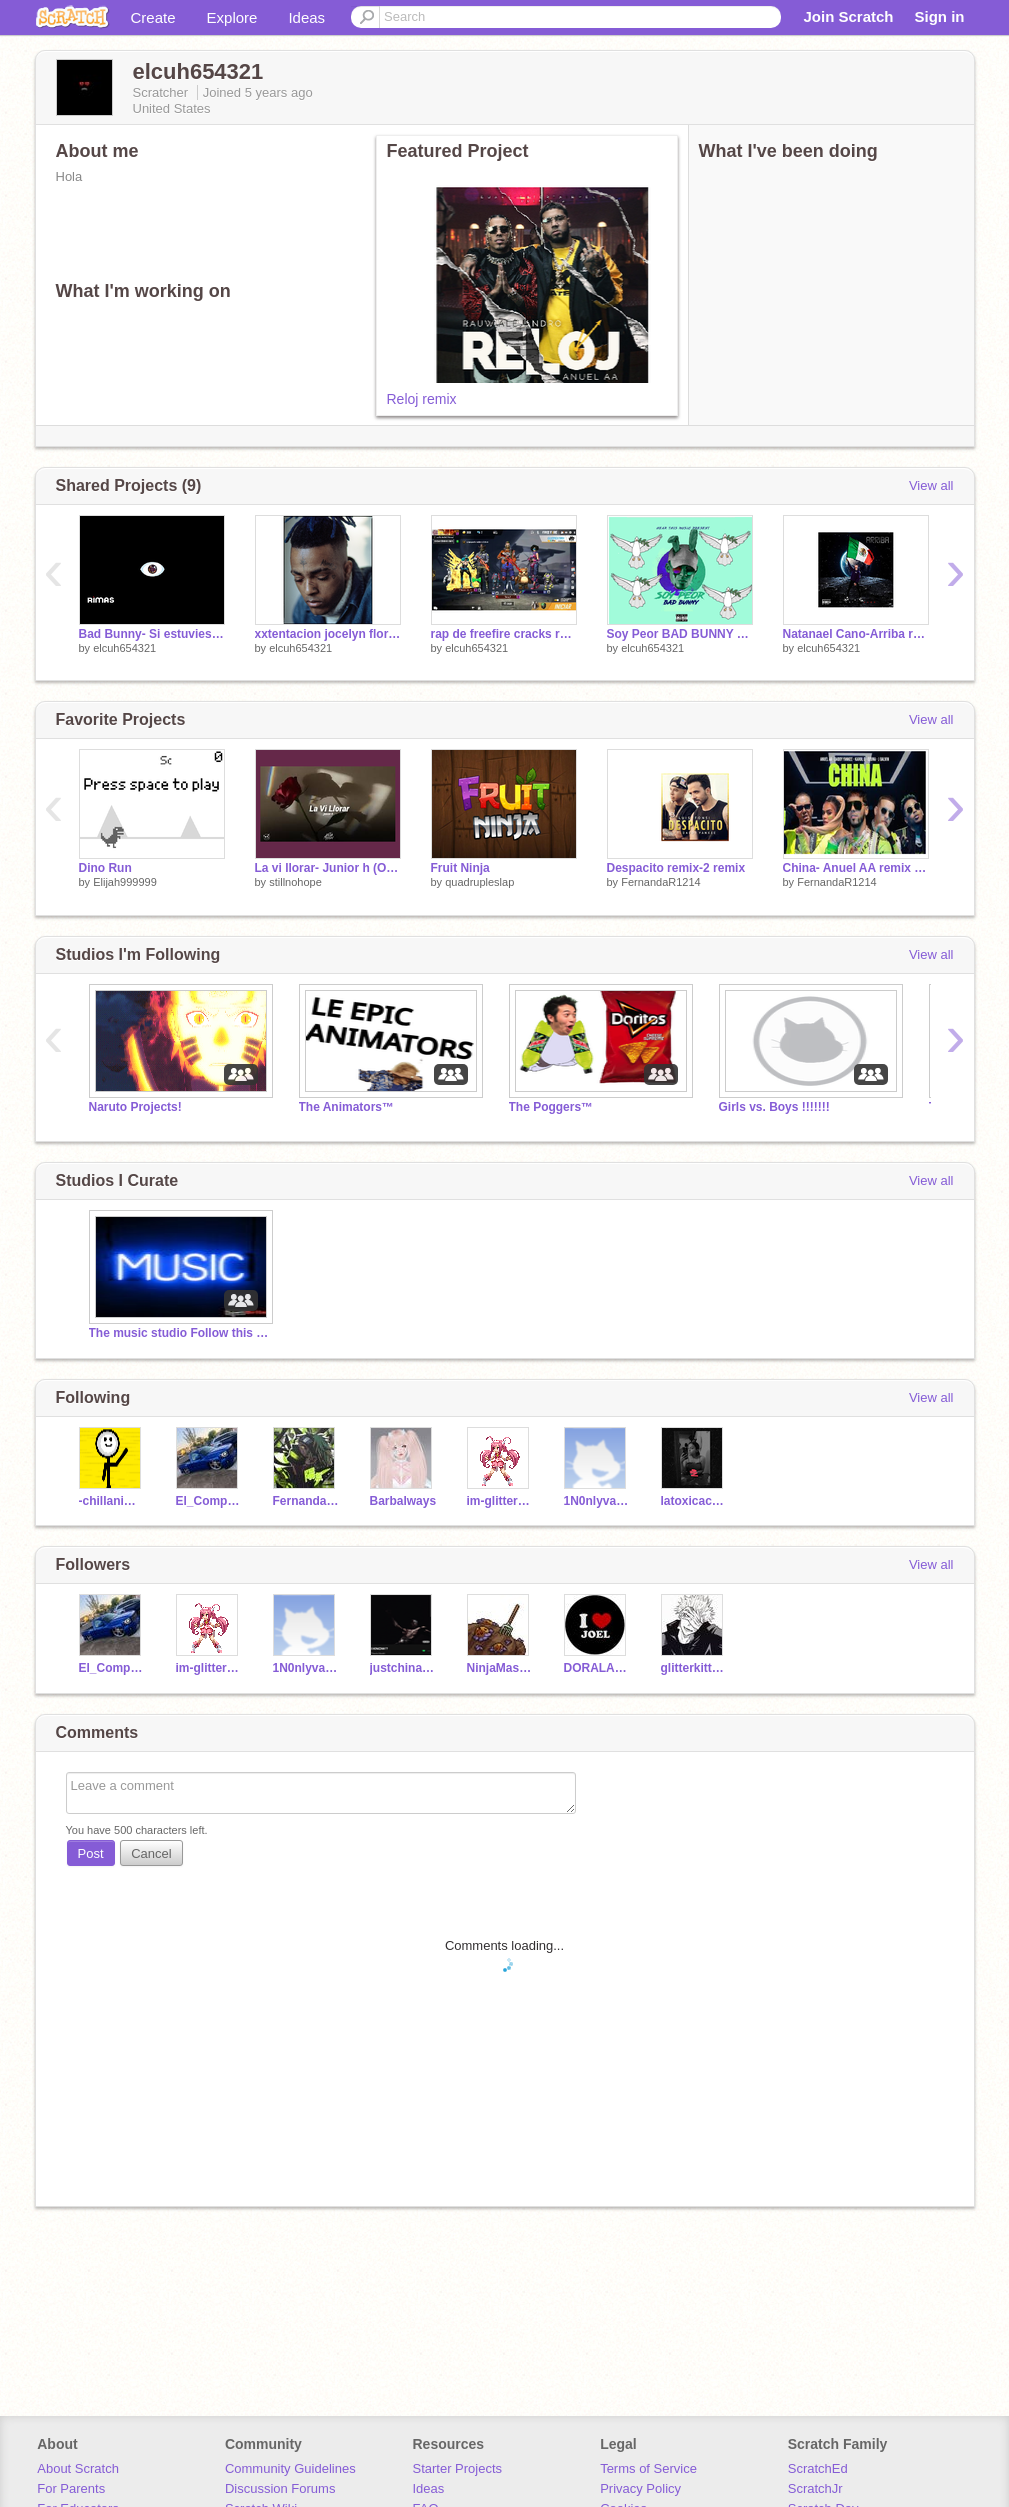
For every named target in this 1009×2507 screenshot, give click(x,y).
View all (931, 485)
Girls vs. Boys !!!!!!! (774, 1107)
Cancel (151, 1853)
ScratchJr (815, 2488)
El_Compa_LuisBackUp (209, 1501)
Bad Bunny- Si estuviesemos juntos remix (152, 634)
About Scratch (78, 2468)
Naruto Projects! (135, 1107)
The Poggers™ (551, 1107)
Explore (232, 17)
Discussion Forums (280, 2488)
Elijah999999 (125, 882)
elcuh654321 (124, 648)
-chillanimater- (112, 1501)
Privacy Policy (640, 2488)
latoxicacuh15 (694, 1501)
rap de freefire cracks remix (504, 634)
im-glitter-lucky (500, 1501)
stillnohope (295, 882)
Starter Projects (458, 2468)
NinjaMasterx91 (500, 1668)
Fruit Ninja (460, 868)
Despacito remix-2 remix (676, 868)
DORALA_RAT (597, 1668)
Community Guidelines (290, 2468)
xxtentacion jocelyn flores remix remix (328, 634)
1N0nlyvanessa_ (597, 1501)
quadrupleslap (479, 882)
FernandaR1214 (661, 882)
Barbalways (403, 1501)
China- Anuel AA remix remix (856, 868)
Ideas (306, 17)
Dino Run (105, 868)
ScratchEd (818, 2468)
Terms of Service (648, 2468)
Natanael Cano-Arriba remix (856, 634)
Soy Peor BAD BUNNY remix (680, 634)
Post (91, 1853)
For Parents (71, 2488)
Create (153, 17)
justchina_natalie (403, 1668)
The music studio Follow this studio (179, 1333)
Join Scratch (848, 16)
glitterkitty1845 (694, 1668)
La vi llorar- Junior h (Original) (328, 868)
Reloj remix (422, 399)
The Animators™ (346, 1107)
